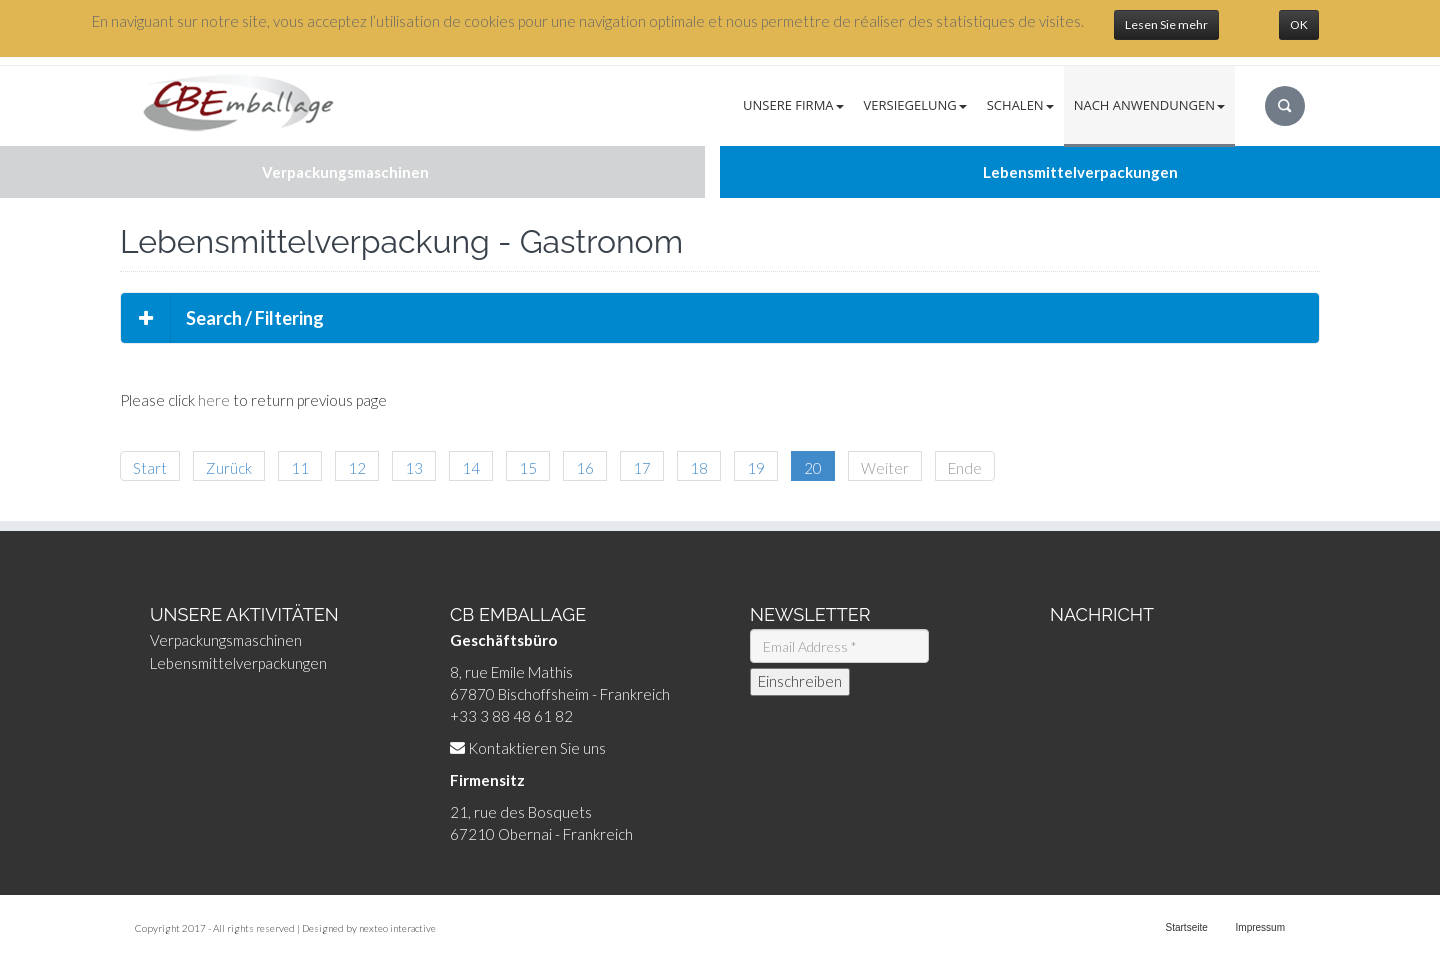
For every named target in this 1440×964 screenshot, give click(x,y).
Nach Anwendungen (1149, 105)
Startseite (1187, 927)
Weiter (885, 468)
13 (414, 468)
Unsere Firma (793, 105)
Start (150, 468)
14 (471, 468)
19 (756, 468)
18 (699, 468)
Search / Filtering (222, 318)
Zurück (229, 468)
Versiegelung (915, 105)
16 (585, 468)
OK (1299, 24)
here (214, 400)
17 (642, 468)
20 (813, 468)
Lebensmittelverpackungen (238, 663)
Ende (965, 468)
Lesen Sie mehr (1166, 24)
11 (300, 468)
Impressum (1260, 927)
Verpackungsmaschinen (226, 640)
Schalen (1020, 105)
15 (528, 468)
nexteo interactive (397, 928)
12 (357, 468)
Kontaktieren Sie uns (537, 748)
